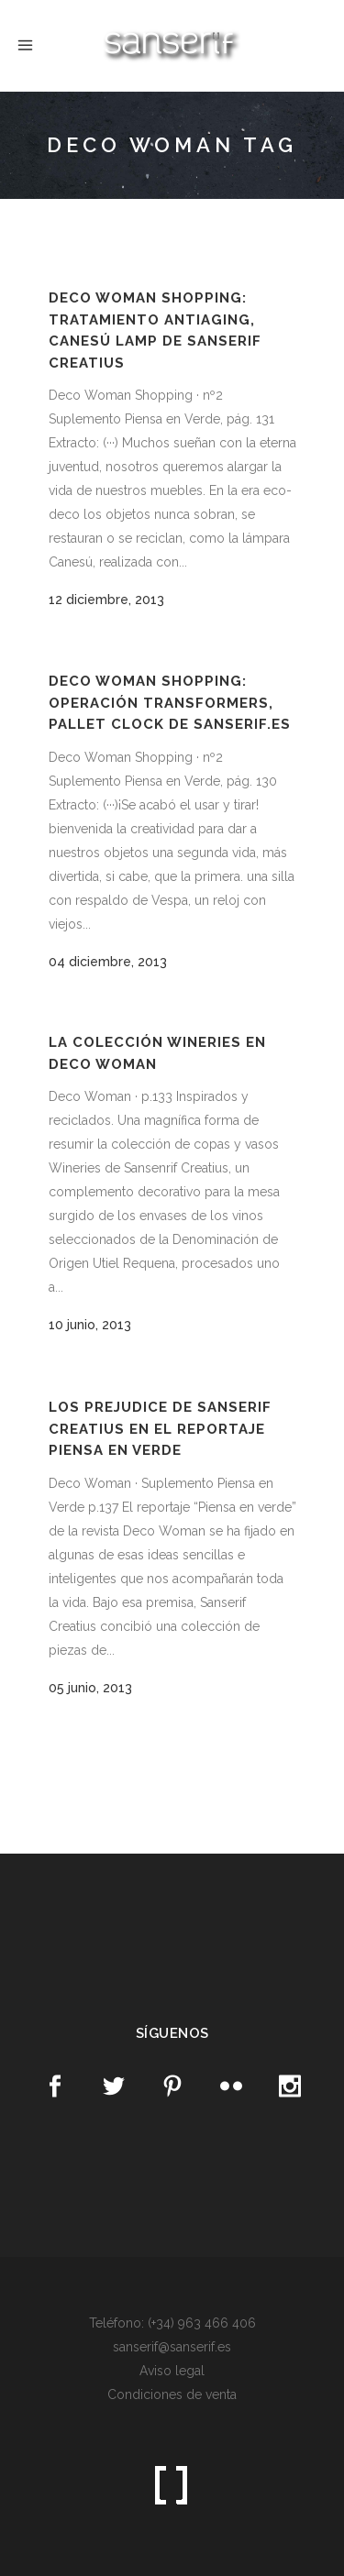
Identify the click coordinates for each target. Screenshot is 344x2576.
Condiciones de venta (172, 2394)
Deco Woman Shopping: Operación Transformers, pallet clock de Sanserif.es (170, 702)
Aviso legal (172, 2370)
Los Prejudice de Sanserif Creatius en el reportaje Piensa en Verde (160, 1429)
